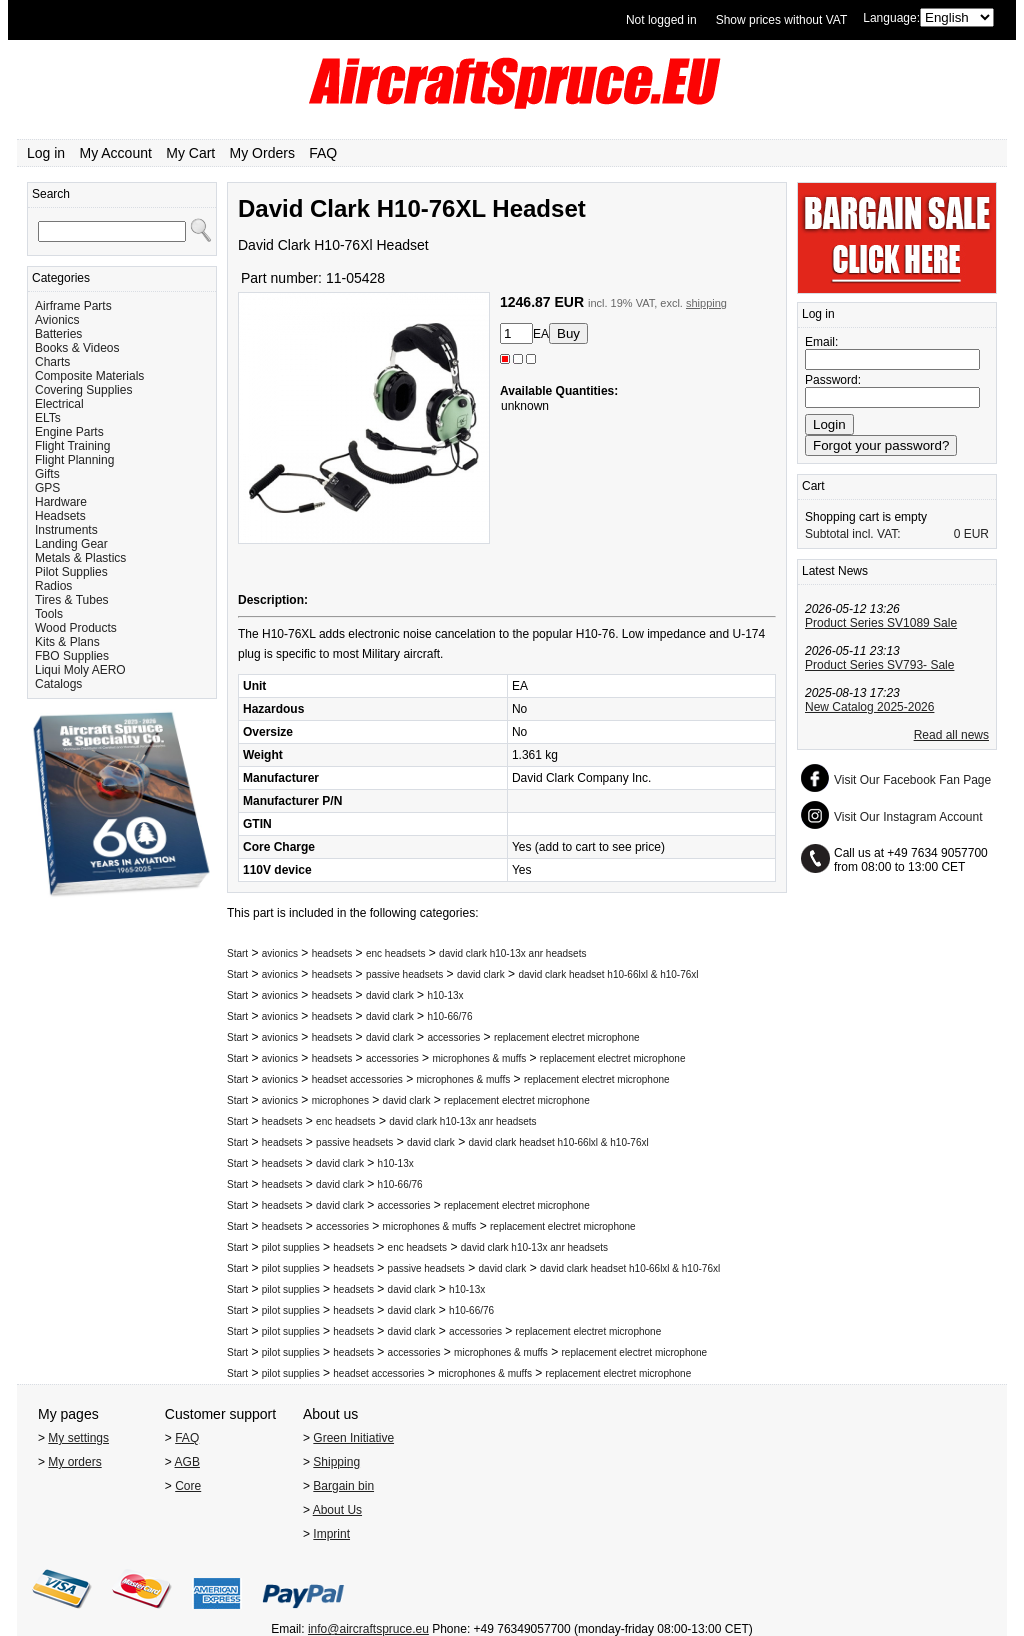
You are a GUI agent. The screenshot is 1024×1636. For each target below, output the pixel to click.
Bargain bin (343, 1486)
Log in (46, 153)
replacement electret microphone (567, 1037)
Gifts (47, 474)
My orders (74, 1462)
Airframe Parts (73, 306)
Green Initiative (353, 1438)
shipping (706, 303)
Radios (53, 586)
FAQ (323, 153)
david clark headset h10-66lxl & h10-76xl (608, 974)
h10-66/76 (449, 1016)
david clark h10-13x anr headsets (512, 953)
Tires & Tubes (72, 600)
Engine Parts (69, 432)
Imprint (331, 1534)
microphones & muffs (479, 1058)
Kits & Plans (67, 642)
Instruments (66, 530)
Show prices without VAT (782, 20)
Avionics (57, 320)
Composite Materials (89, 376)
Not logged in (661, 20)
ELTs (48, 418)
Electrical (59, 404)
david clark (481, 974)
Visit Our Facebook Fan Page (912, 780)
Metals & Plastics (80, 558)
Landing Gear (71, 544)
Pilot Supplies (71, 572)
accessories (453, 1037)
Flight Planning (74, 460)
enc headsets (396, 953)
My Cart (190, 153)
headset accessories (357, 1079)
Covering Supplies (83, 390)
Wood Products (76, 628)
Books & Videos (77, 348)
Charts (52, 362)
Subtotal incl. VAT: (853, 534)
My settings (78, 1438)
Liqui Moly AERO (80, 670)
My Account (116, 153)
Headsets (60, 516)
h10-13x (445, 995)
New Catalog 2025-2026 (869, 707)
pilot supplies (291, 1247)
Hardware (61, 502)
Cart (813, 486)
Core (188, 1486)
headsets (332, 953)
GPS (47, 488)
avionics (280, 953)
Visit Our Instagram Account (908, 817)
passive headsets (404, 974)
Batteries (58, 334)
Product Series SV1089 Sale (881, 623)
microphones (340, 1100)
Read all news (951, 735)
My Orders (262, 153)
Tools (49, 614)
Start (237, 953)
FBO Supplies (72, 656)
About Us (337, 1510)
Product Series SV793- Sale (879, 665)
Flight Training (72, 446)
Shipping (336, 1462)
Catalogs (58, 684)
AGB (187, 1462)
